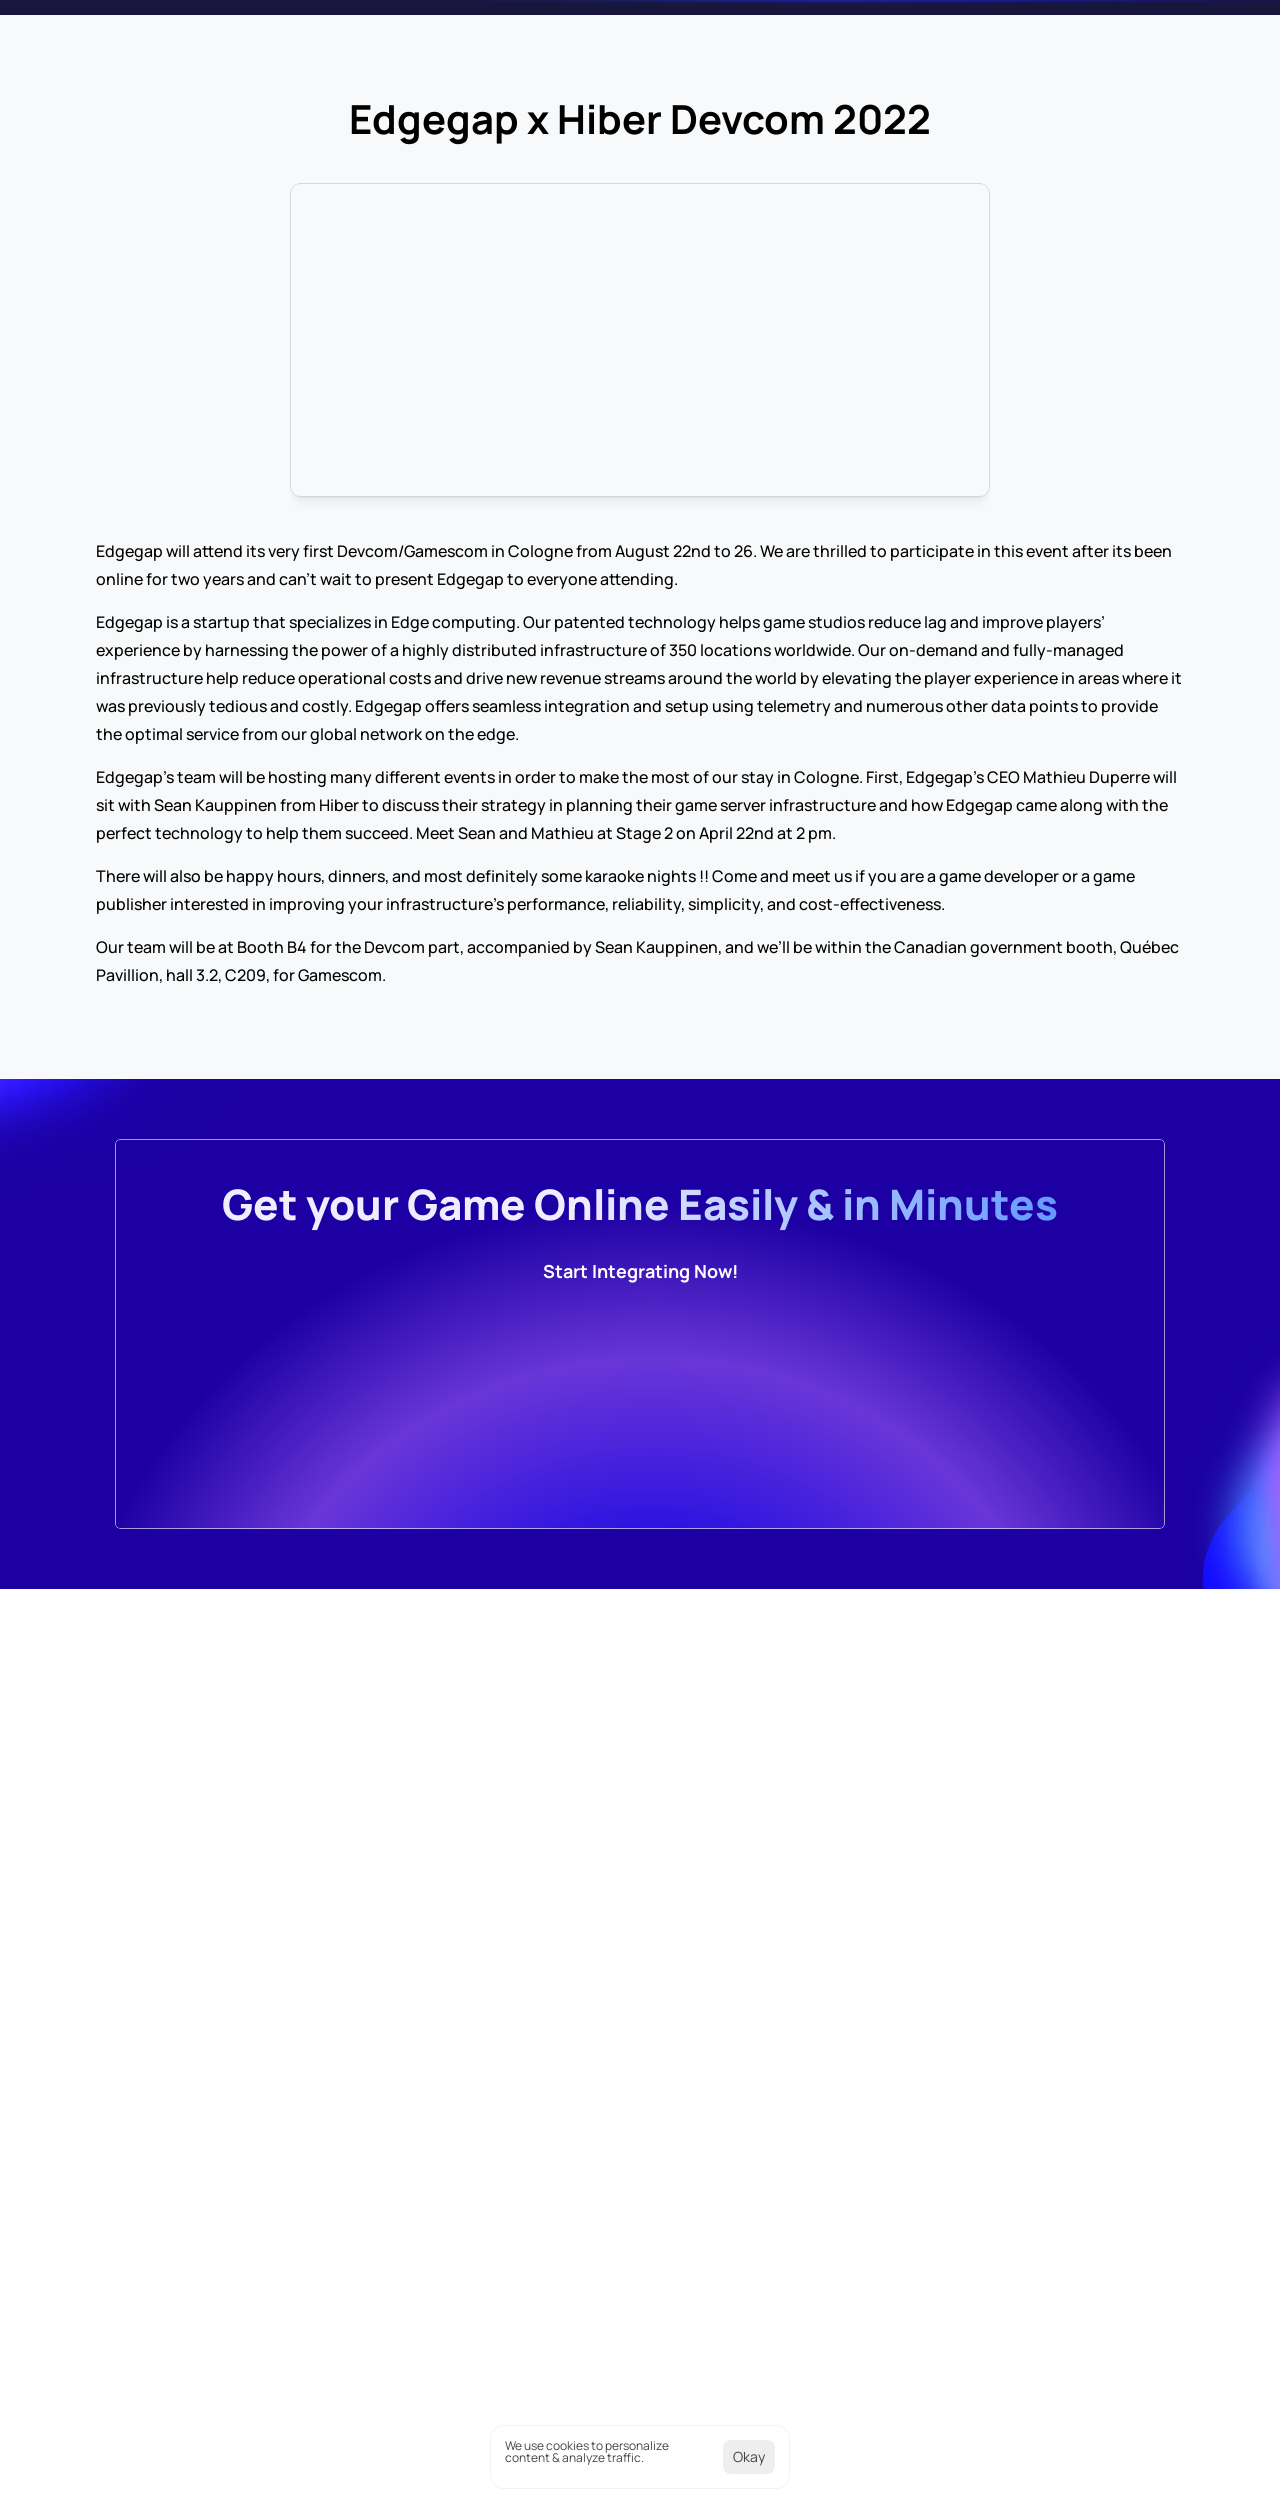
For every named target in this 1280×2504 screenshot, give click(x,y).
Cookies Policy (956, 2469)
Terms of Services (1108, 2469)
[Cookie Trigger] (811, 2470)
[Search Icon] (1096, 30)
